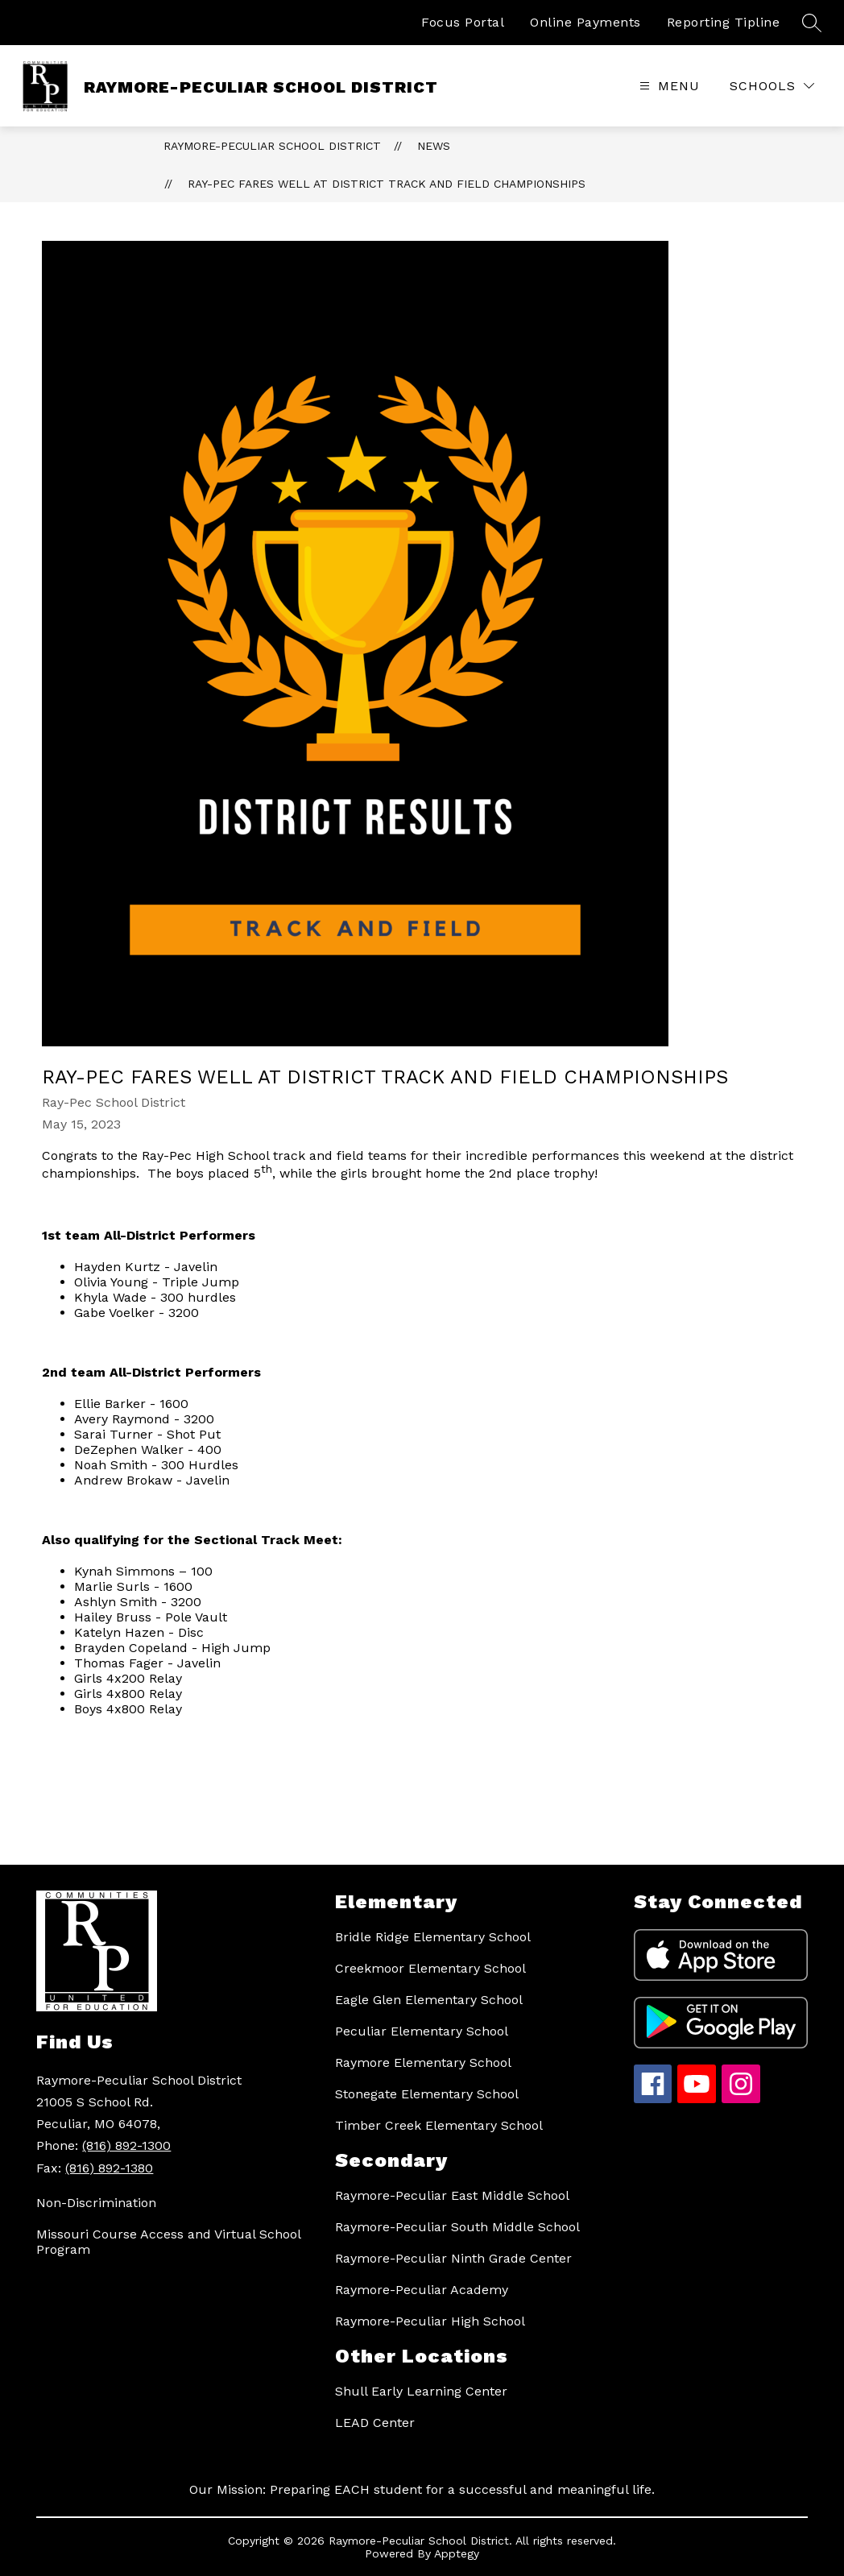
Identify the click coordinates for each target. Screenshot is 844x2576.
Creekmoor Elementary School (430, 1968)
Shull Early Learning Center (421, 2391)
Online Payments (585, 22)
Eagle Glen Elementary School (429, 1999)
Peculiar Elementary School (421, 2031)
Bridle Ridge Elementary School (433, 1936)
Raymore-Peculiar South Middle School (457, 2226)
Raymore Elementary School (423, 2062)
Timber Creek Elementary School (439, 2125)
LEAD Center (375, 2422)
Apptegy (456, 2553)
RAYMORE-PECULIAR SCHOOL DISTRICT (272, 145)
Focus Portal (462, 22)
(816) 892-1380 (109, 2168)
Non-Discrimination (96, 2202)
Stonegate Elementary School (427, 2094)
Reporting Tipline (723, 22)
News (433, 145)
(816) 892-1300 (126, 2145)
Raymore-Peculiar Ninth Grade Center (453, 2258)
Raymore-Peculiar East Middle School (452, 2195)
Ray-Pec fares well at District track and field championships (386, 183)
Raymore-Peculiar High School (430, 2321)
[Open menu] (667, 86)
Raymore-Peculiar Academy (421, 2289)
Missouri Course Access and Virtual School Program (168, 2241)
